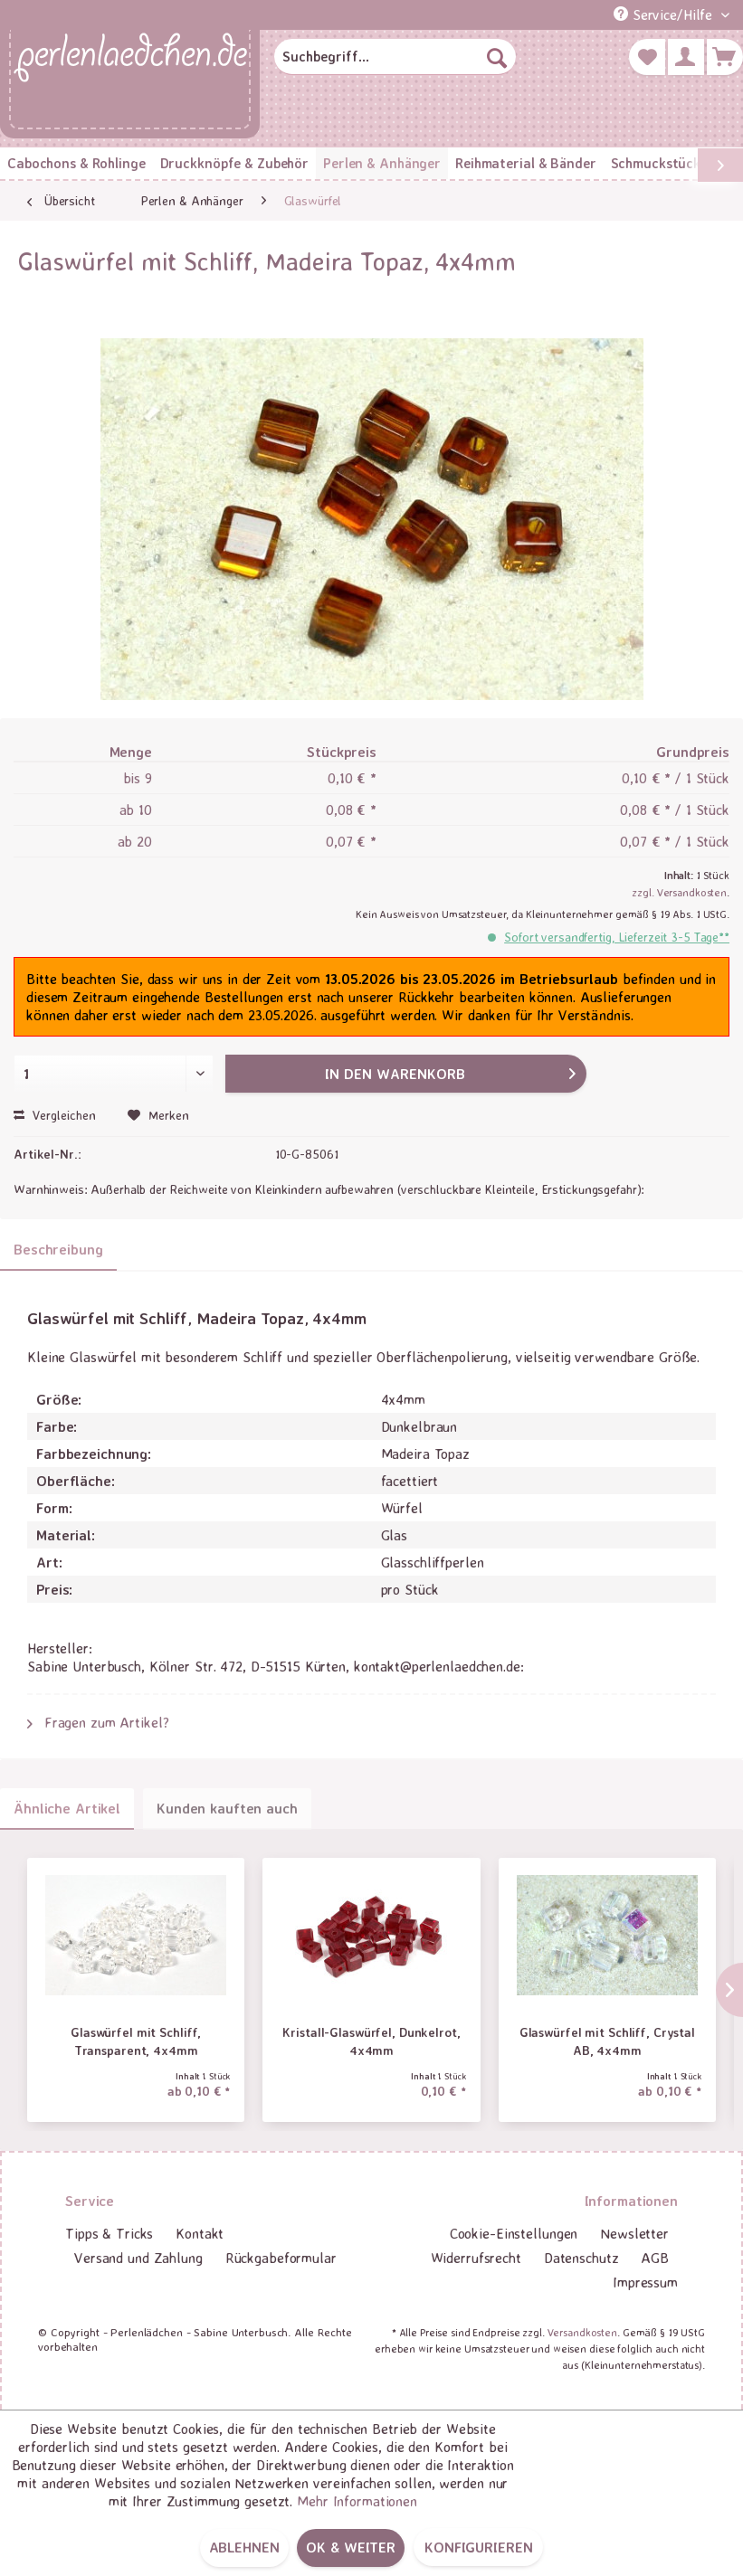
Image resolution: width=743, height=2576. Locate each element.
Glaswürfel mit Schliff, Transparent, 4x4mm (136, 2041)
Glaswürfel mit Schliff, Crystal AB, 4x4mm (607, 2041)
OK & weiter (350, 2547)
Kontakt (200, 2233)
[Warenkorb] (725, 57)
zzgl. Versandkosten (679, 892)
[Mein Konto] (686, 57)
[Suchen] (497, 57)
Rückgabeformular (281, 2258)
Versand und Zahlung (138, 2258)
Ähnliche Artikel (67, 1808)
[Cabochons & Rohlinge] (76, 163)
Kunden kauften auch (227, 1808)
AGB (655, 2258)
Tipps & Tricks (109, 2233)
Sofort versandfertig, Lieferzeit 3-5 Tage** (616, 936)
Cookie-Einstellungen (514, 2233)
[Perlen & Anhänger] (382, 163)
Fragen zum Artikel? (98, 1722)
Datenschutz (581, 2258)
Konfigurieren (478, 2547)
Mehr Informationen (357, 2501)
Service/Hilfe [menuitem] (665, 14)
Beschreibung (58, 1249)
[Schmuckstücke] (659, 163)
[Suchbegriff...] (395, 57)
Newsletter (634, 2233)
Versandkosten (582, 2332)
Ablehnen (244, 2547)
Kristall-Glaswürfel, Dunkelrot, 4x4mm (371, 2041)
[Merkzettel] (647, 57)
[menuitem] (395, 57)
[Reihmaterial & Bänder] (525, 163)
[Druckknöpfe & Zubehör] (234, 163)
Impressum (645, 2282)
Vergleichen (55, 1114)
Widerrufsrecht (476, 2258)
